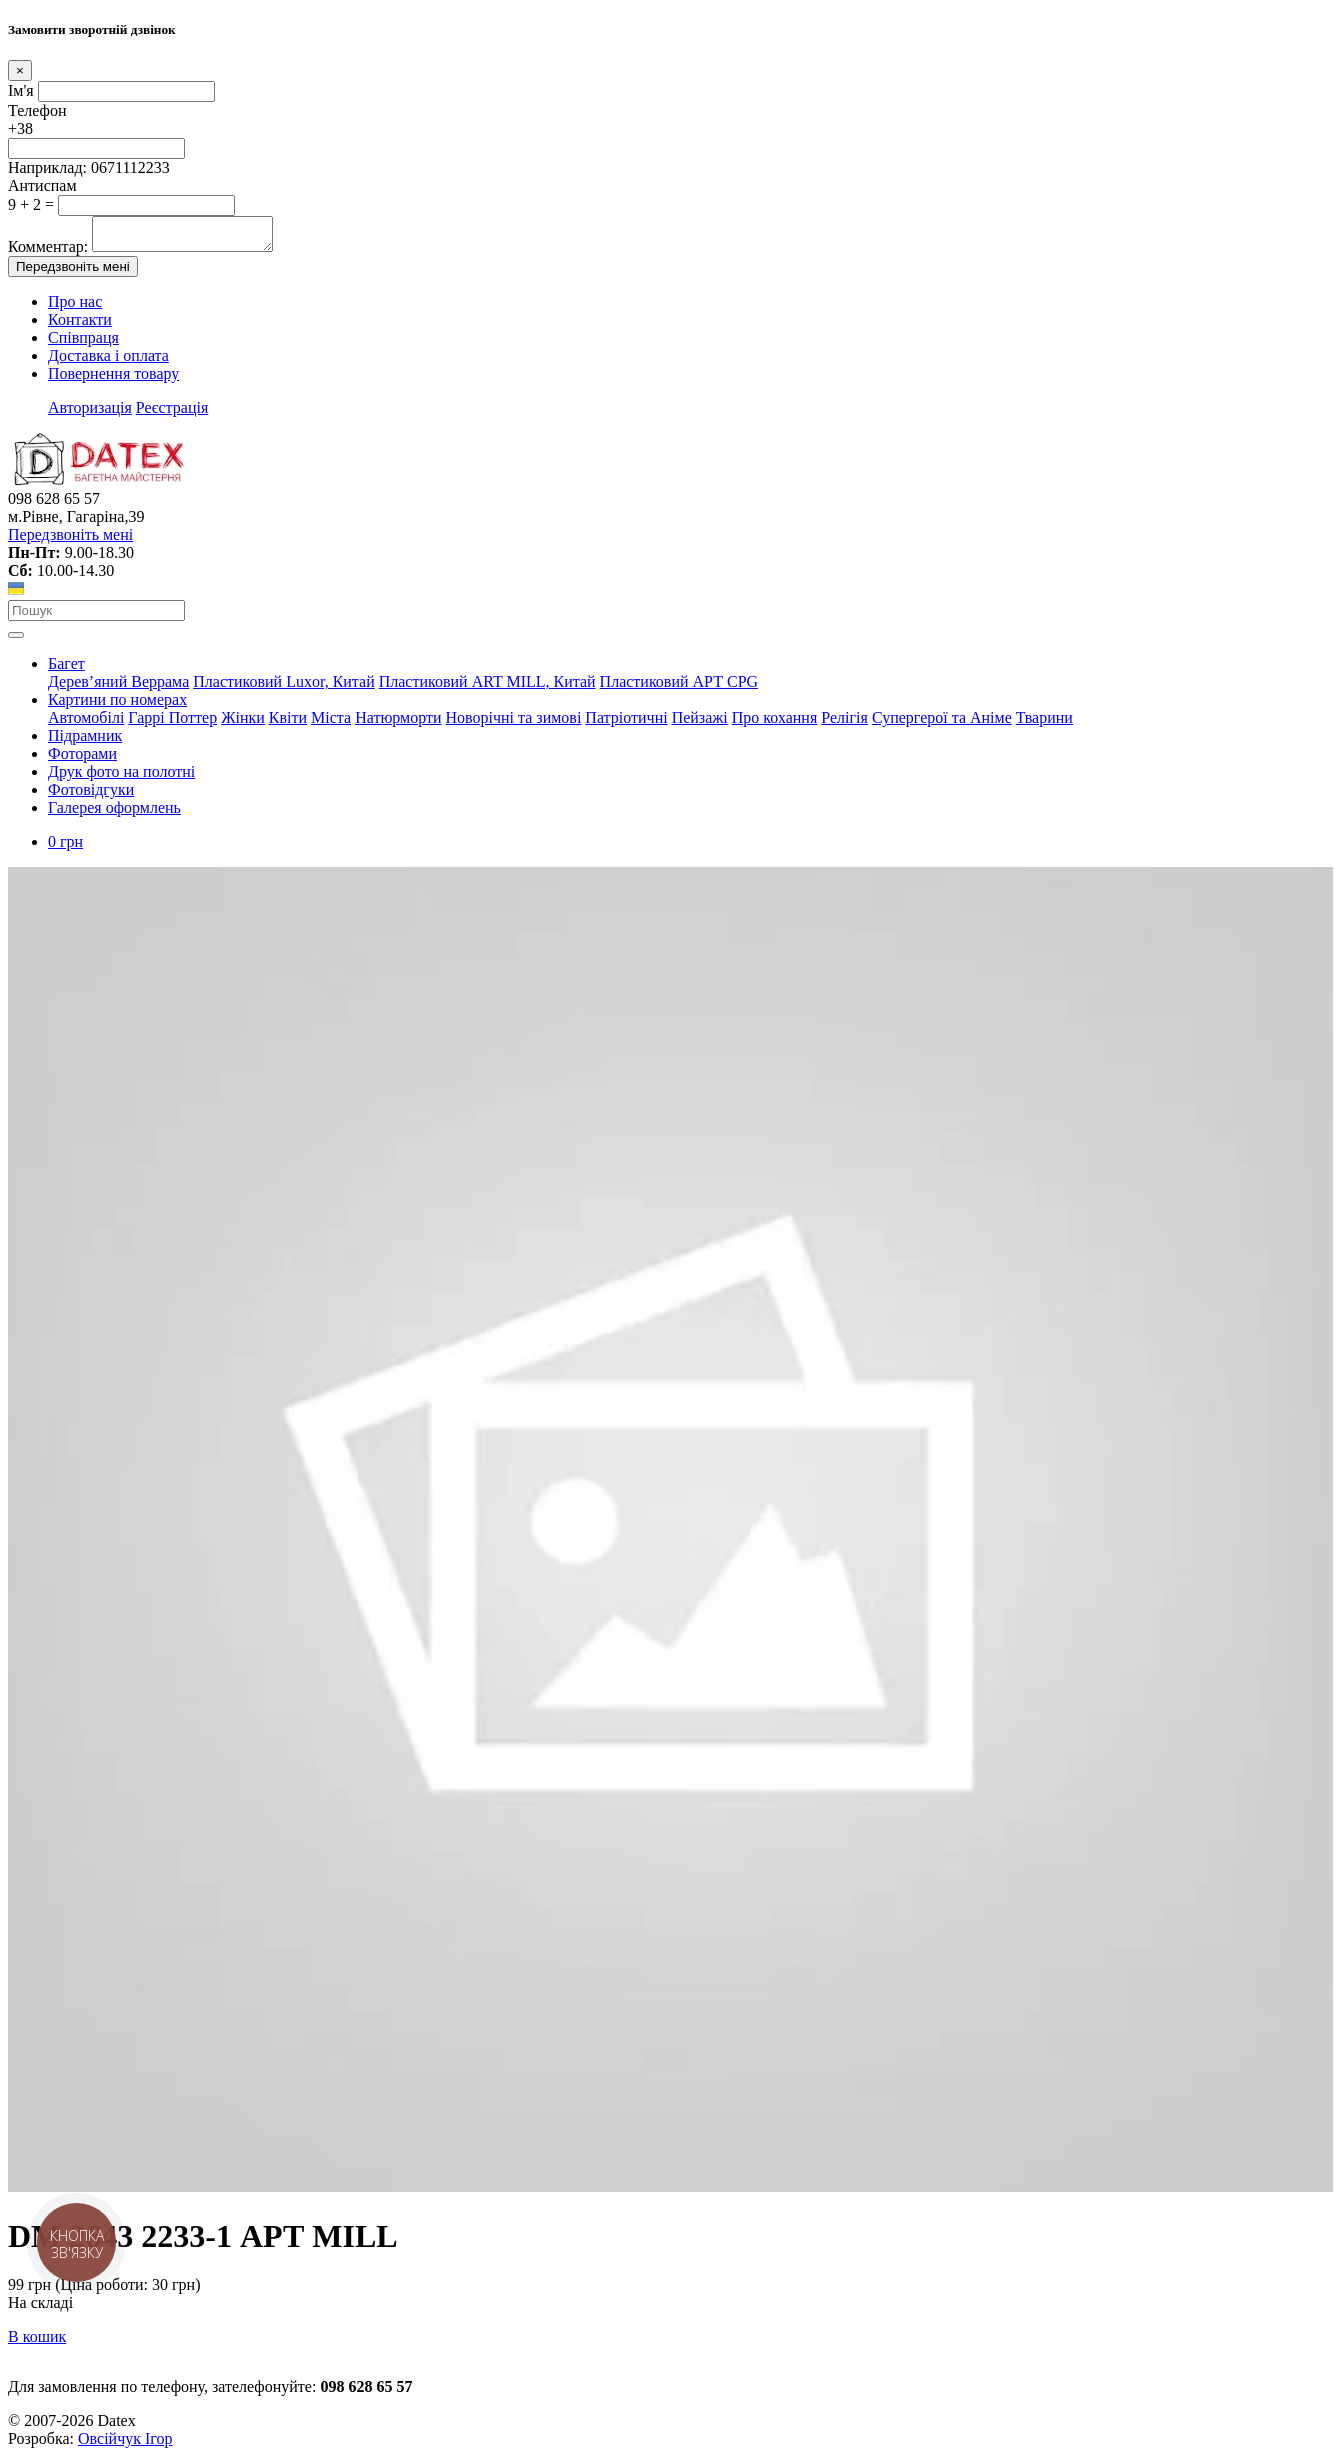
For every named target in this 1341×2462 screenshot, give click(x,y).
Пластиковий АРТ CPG (679, 687)
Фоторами (82, 759)
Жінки (243, 723)
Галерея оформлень (114, 813)
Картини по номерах (117, 705)
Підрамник (85, 741)
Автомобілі (86, 723)
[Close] (20, 70)
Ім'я (21, 90)
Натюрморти (398, 723)
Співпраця (83, 343)
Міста (331, 723)
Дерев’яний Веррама (118, 687)
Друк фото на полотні (121, 777)
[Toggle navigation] (16, 641)
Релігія (844, 723)
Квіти (288, 723)
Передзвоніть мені (73, 272)
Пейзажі (700, 723)
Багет (66, 669)
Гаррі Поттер (172, 723)
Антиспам (42, 185)
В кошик (37, 2342)
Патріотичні (626, 723)
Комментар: (48, 252)
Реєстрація (172, 413)
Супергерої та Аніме (942, 723)
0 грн (65, 847)
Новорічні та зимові (514, 723)
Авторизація (90, 413)
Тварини (1044, 723)
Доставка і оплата (108, 361)
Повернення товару (113, 379)
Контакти (80, 325)
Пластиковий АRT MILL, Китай (487, 687)
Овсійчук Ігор (125, 2444)
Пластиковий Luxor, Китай (283, 687)
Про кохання (775, 723)
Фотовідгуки (91, 795)
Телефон (37, 110)
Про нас (75, 307)
